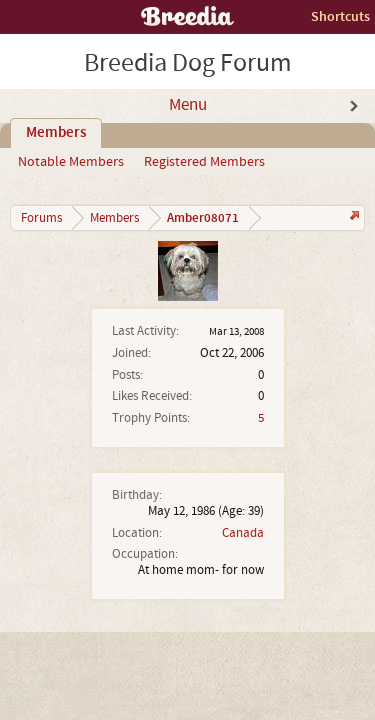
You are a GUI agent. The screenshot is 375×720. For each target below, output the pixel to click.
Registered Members (204, 162)
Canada (243, 533)
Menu (188, 105)
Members (56, 133)
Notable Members (71, 162)
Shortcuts (340, 16)
